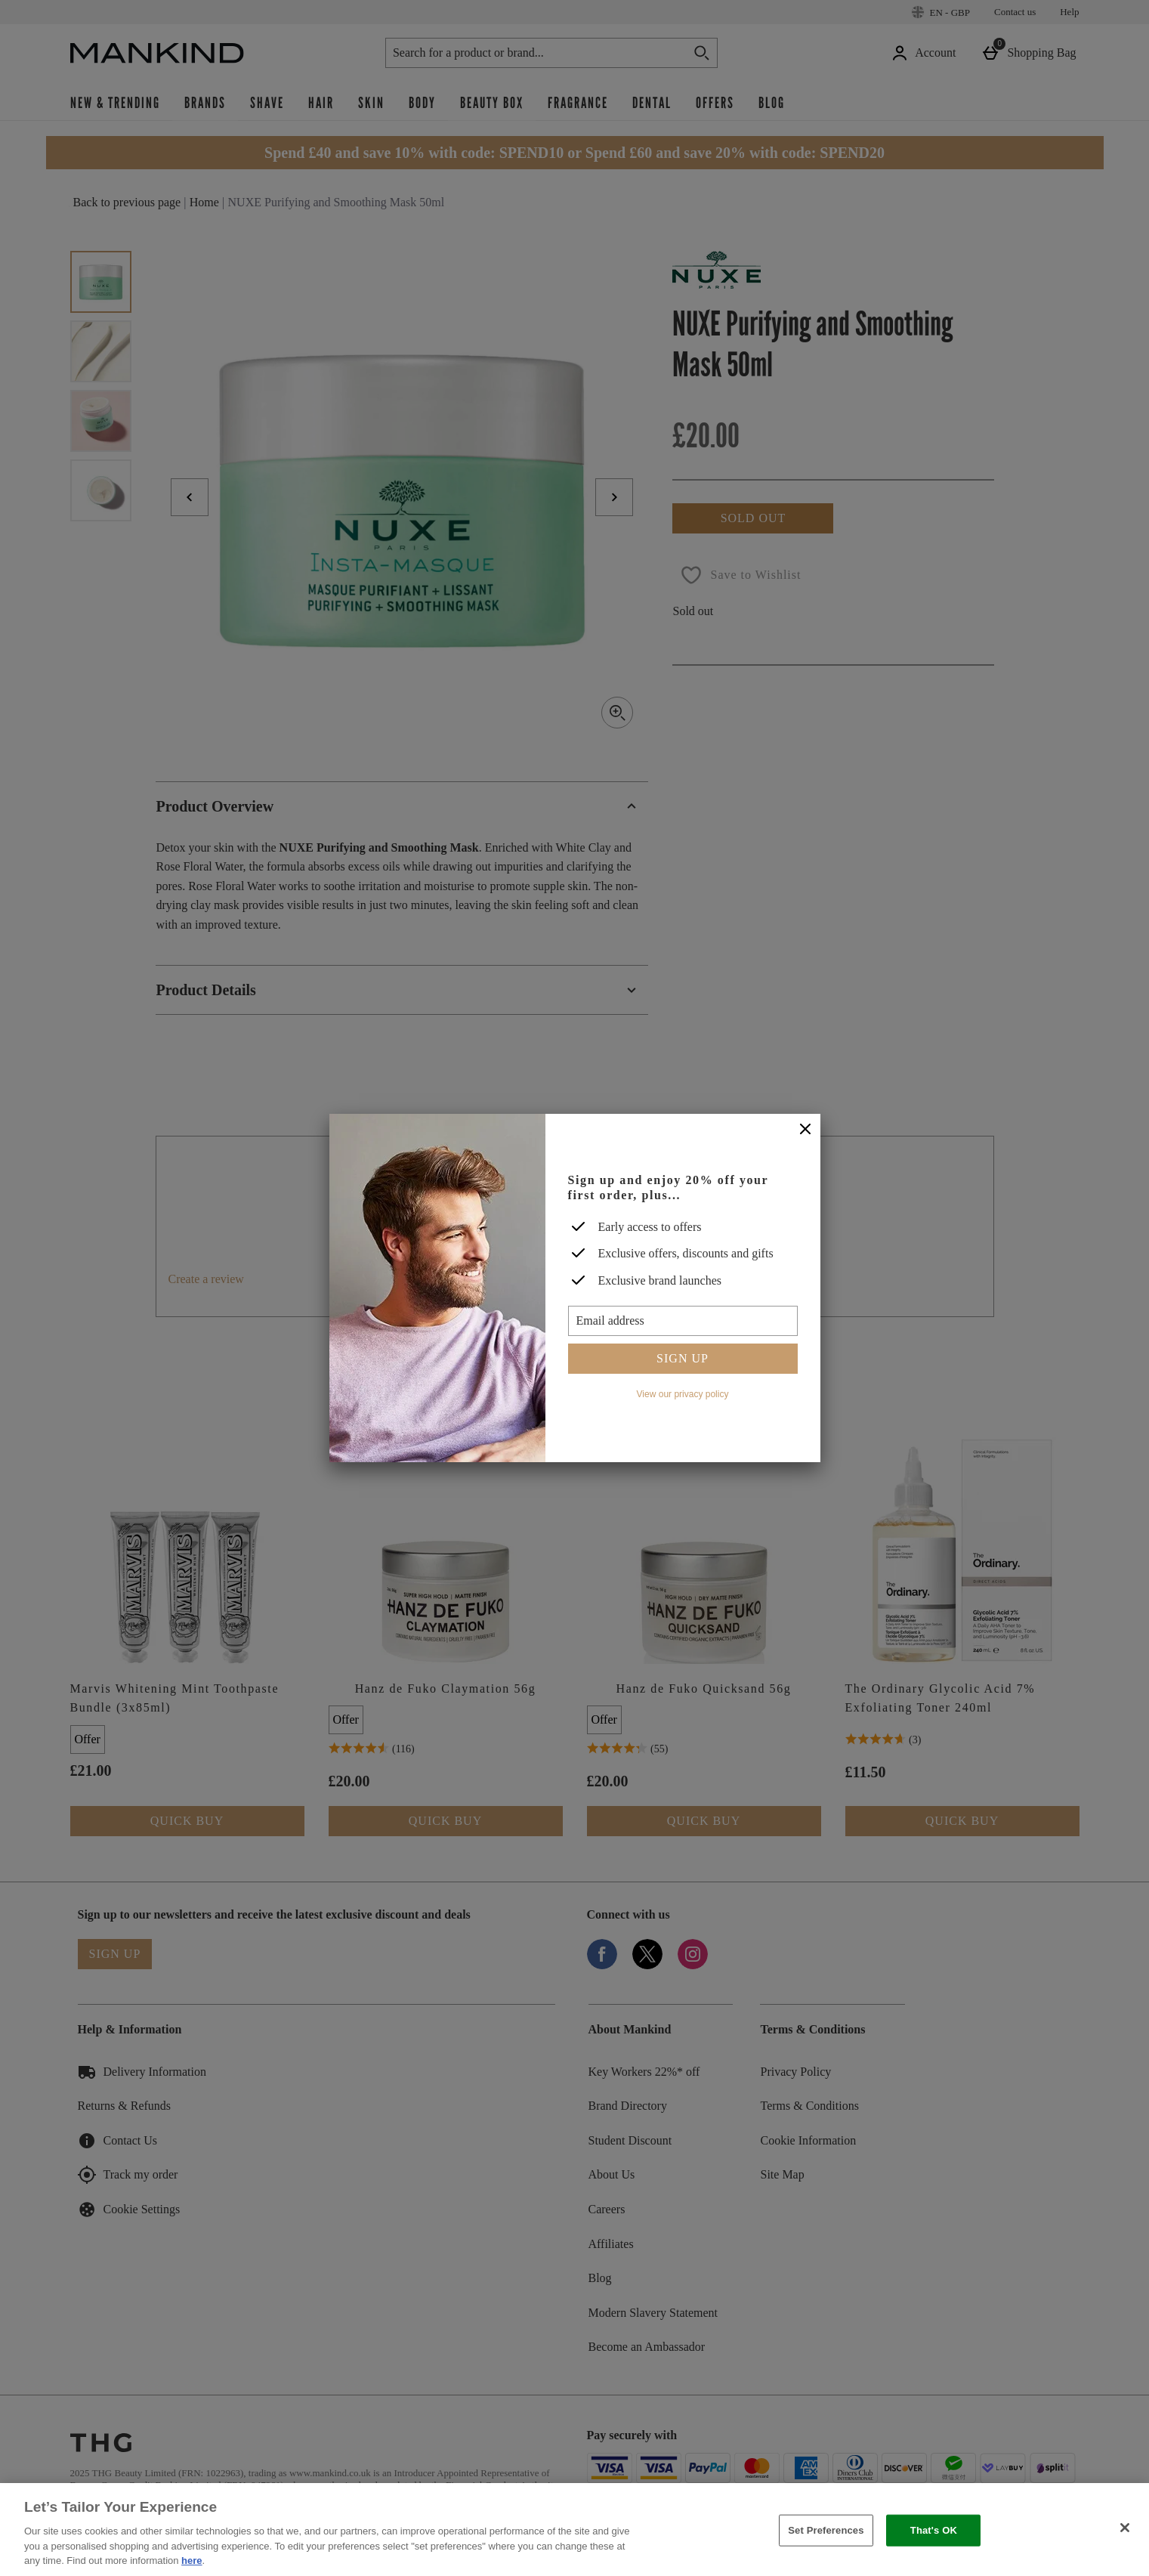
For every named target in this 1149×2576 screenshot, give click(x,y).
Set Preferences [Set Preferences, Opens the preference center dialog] (825, 2530)
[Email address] (683, 1321)
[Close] (805, 1130)
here (191, 2560)
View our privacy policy (683, 1394)
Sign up (682, 1358)
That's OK (933, 2530)
